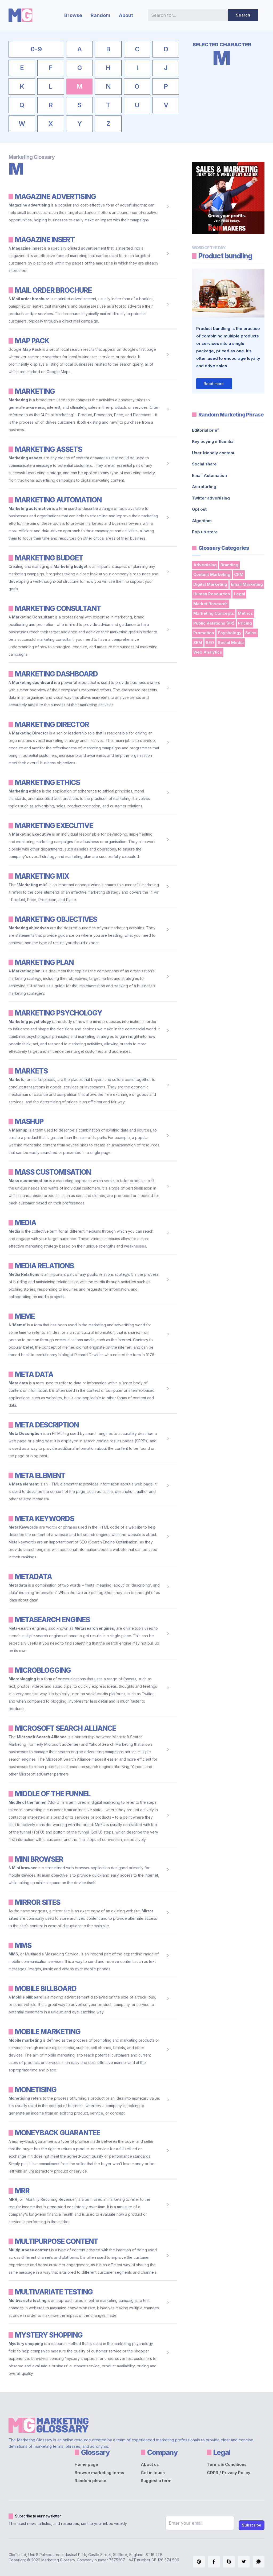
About (126, 15)
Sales (250, 632)
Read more (214, 383)
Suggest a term (156, 2480)
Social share (204, 464)
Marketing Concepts (213, 613)
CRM (238, 574)
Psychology (230, 632)
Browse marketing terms (99, 2472)
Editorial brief (205, 430)
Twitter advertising (211, 498)
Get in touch (153, 2472)
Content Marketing (211, 574)
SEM (197, 642)
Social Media (231, 642)
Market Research (210, 603)
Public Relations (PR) (213, 623)
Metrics (245, 613)
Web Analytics (207, 652)
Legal (239, 593)
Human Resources (211, 593)
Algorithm (202, 520)
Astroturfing (204, 486)
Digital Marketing (210, 584)
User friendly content (213, 452)
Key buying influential (213, 441)
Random (100, 15)
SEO (210, 642)
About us (150, 2464)
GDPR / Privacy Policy (228, 2472)
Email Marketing (247, 584)
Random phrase (90, 2480)
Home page (86, 2464)
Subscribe (251, 2525)
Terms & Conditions (227, 2464)
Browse (73, 15)
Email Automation (209, 475)
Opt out (199, 509)
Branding (229, 564)
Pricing (245, 623)
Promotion (203, 632)
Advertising (205, 564)
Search (243, 15)
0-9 (36, 49)
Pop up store (205, 531)
